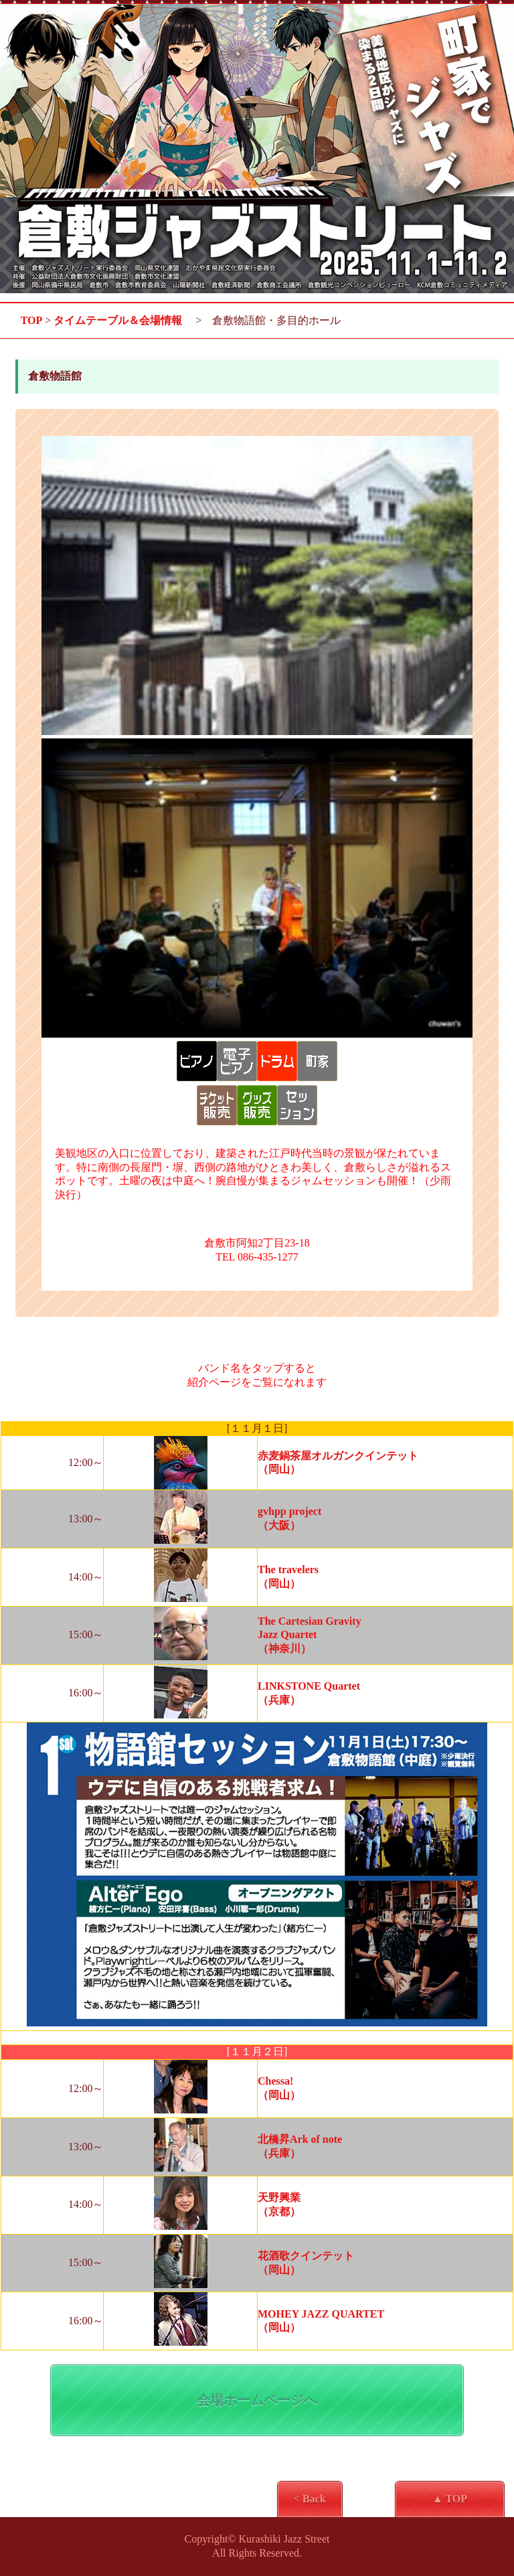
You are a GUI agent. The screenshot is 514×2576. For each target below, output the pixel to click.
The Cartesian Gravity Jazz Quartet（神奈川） (309, 1635)
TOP (32, 320)
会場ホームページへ (257, 2400)
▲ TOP (449, 2498)
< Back (310, 2498)
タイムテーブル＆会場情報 (118, 320)
